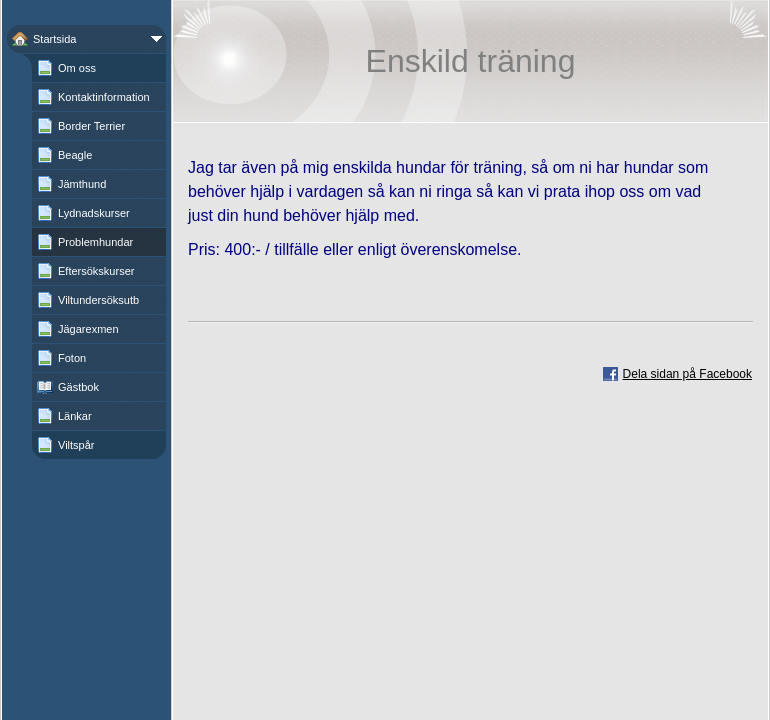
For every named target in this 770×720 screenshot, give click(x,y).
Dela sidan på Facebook (687, 374)
